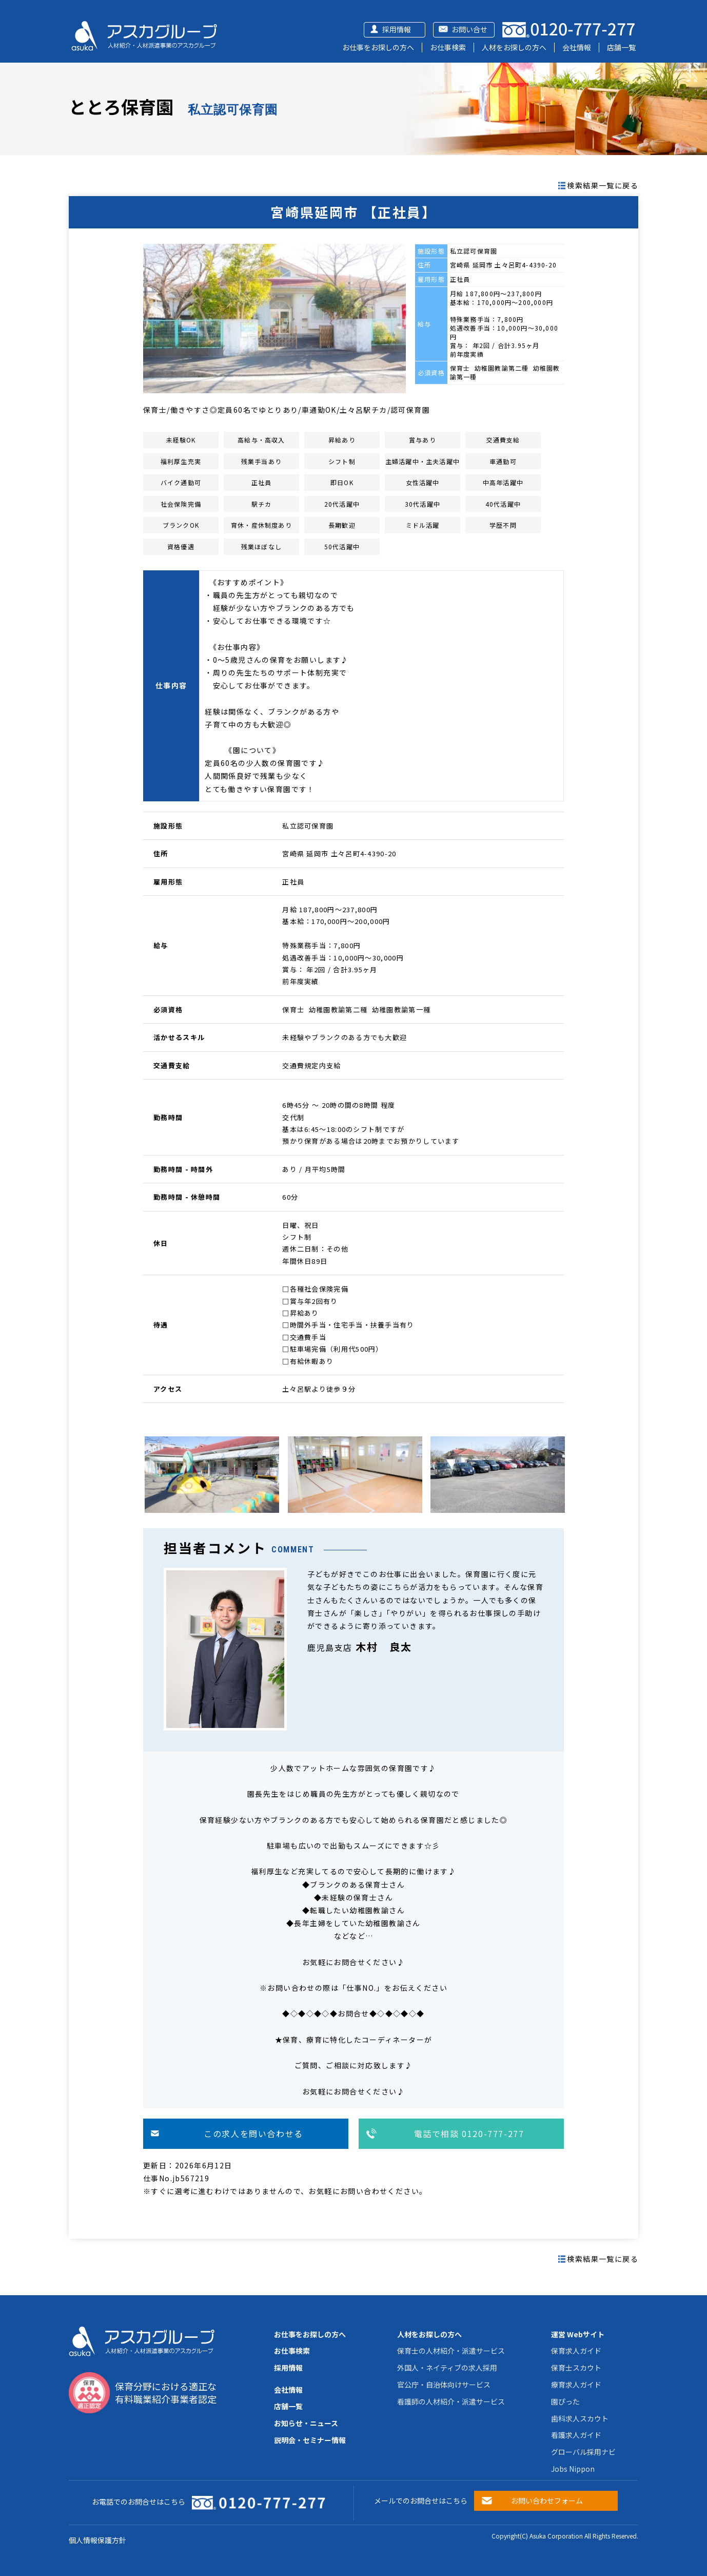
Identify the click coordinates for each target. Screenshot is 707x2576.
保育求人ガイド (576, 2351)
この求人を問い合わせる (253, 2133)
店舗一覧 (621, 47)
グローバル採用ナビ (583, 2452)
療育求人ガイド (576, 2384)
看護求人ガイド (576, 2435)
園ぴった (565, 2401)
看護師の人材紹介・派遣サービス (451, 2401)
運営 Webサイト (577, 2334)
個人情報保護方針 (97, 2540)
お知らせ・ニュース (306, 2423)
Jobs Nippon (573, 2469)
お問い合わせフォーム (547, 2500)
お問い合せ (469, 29)
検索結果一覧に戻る (602, 185)
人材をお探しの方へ (514, 47)
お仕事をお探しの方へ (378, 47)
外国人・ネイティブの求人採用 (447, 2367)
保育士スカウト (576, 2367)
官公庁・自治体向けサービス (443, 2384)
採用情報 (396, 29)
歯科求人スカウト (579, 2418)
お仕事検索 (448, 47)
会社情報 (576, 47)
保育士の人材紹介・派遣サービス (451, 2351)
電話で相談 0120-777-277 (469, 2133)
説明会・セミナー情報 (310, 2440)
